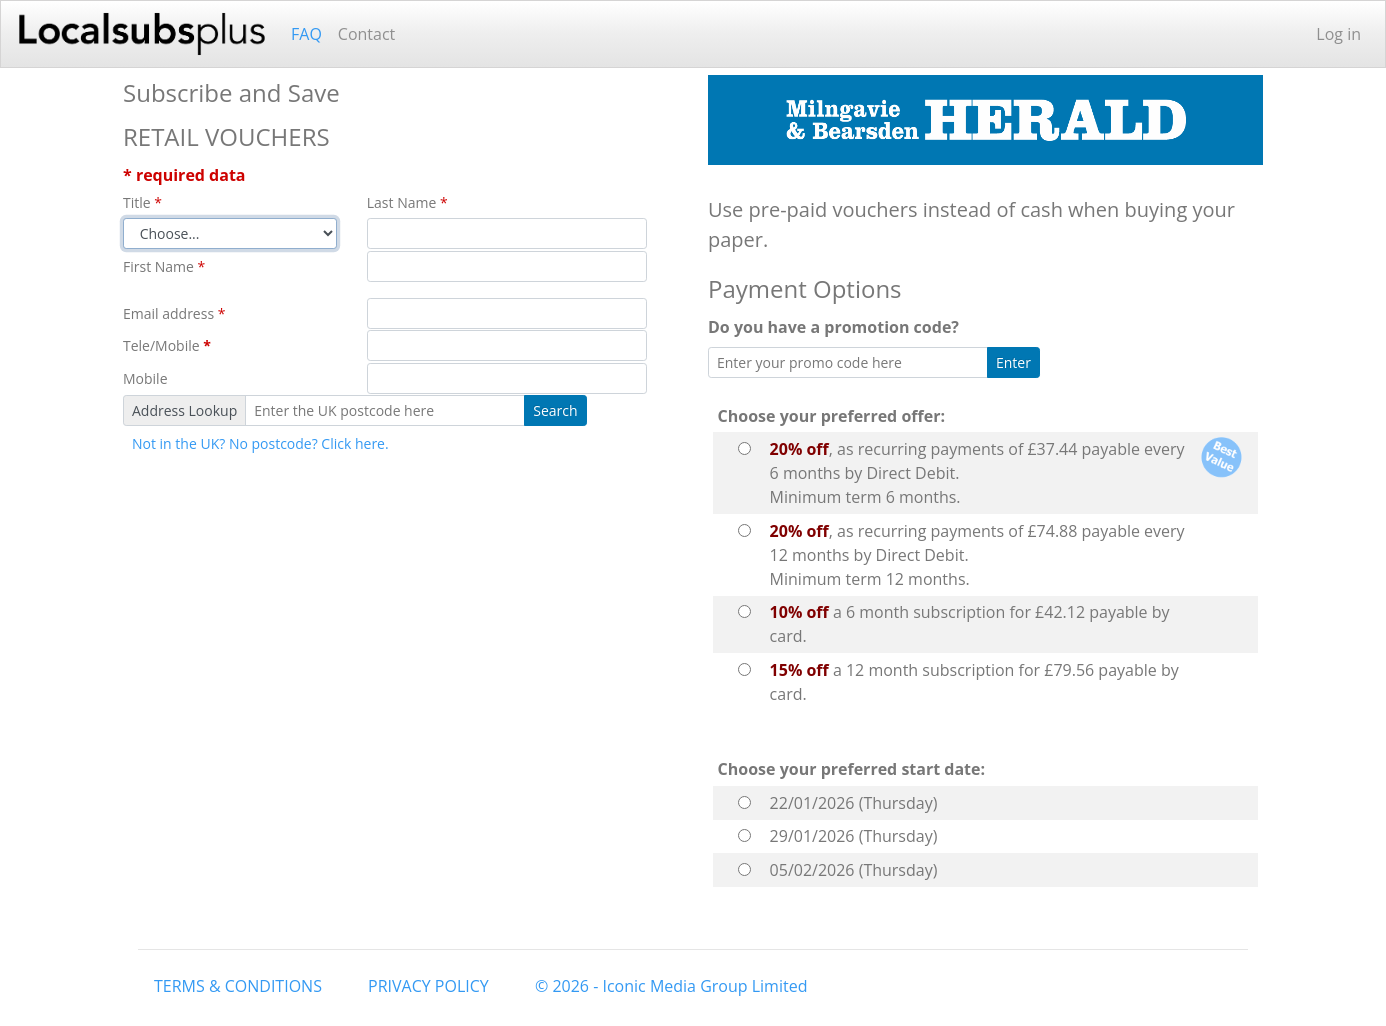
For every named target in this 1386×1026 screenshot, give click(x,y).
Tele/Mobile (167, 345)
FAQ (306, 34)
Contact (366, 34)
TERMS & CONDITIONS (238, 986)
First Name (164, 266)
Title (142, 202)
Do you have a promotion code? (837, 327)
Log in (1338, 34)
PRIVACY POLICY (428, 986)
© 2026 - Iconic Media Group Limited (671, 986)
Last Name (407, 202)
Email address (174, 313)
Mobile (145, 378)
